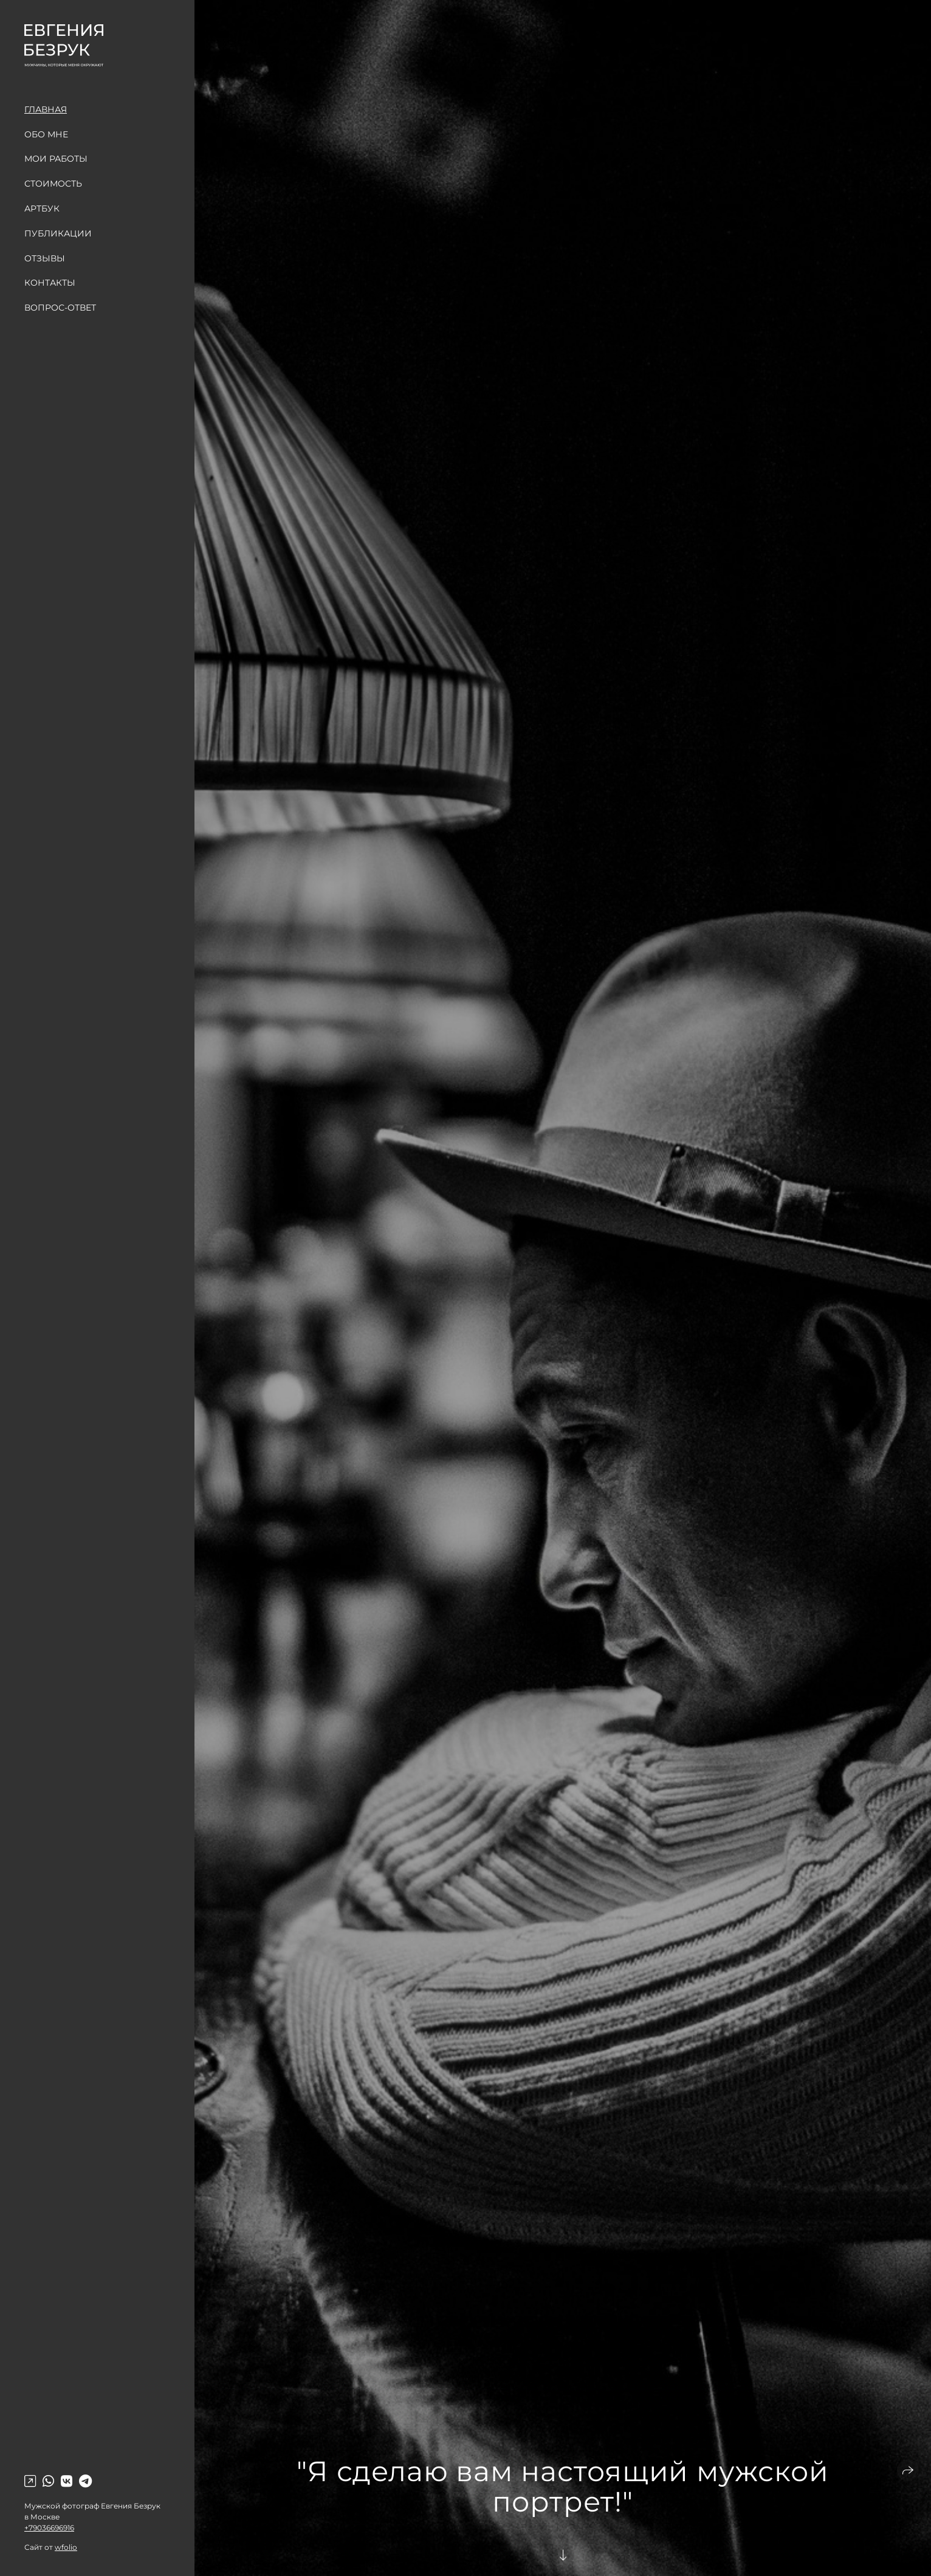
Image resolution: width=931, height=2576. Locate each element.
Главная (45, 109)
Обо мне (46, 134)
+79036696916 (49, 2527)
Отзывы (44, 258)
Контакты (49, 282)
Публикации (58, 233)
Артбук (42, 208)
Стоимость (53, 183)
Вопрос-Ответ (60, 307)
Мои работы (56, 158)
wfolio (66, 2547)
